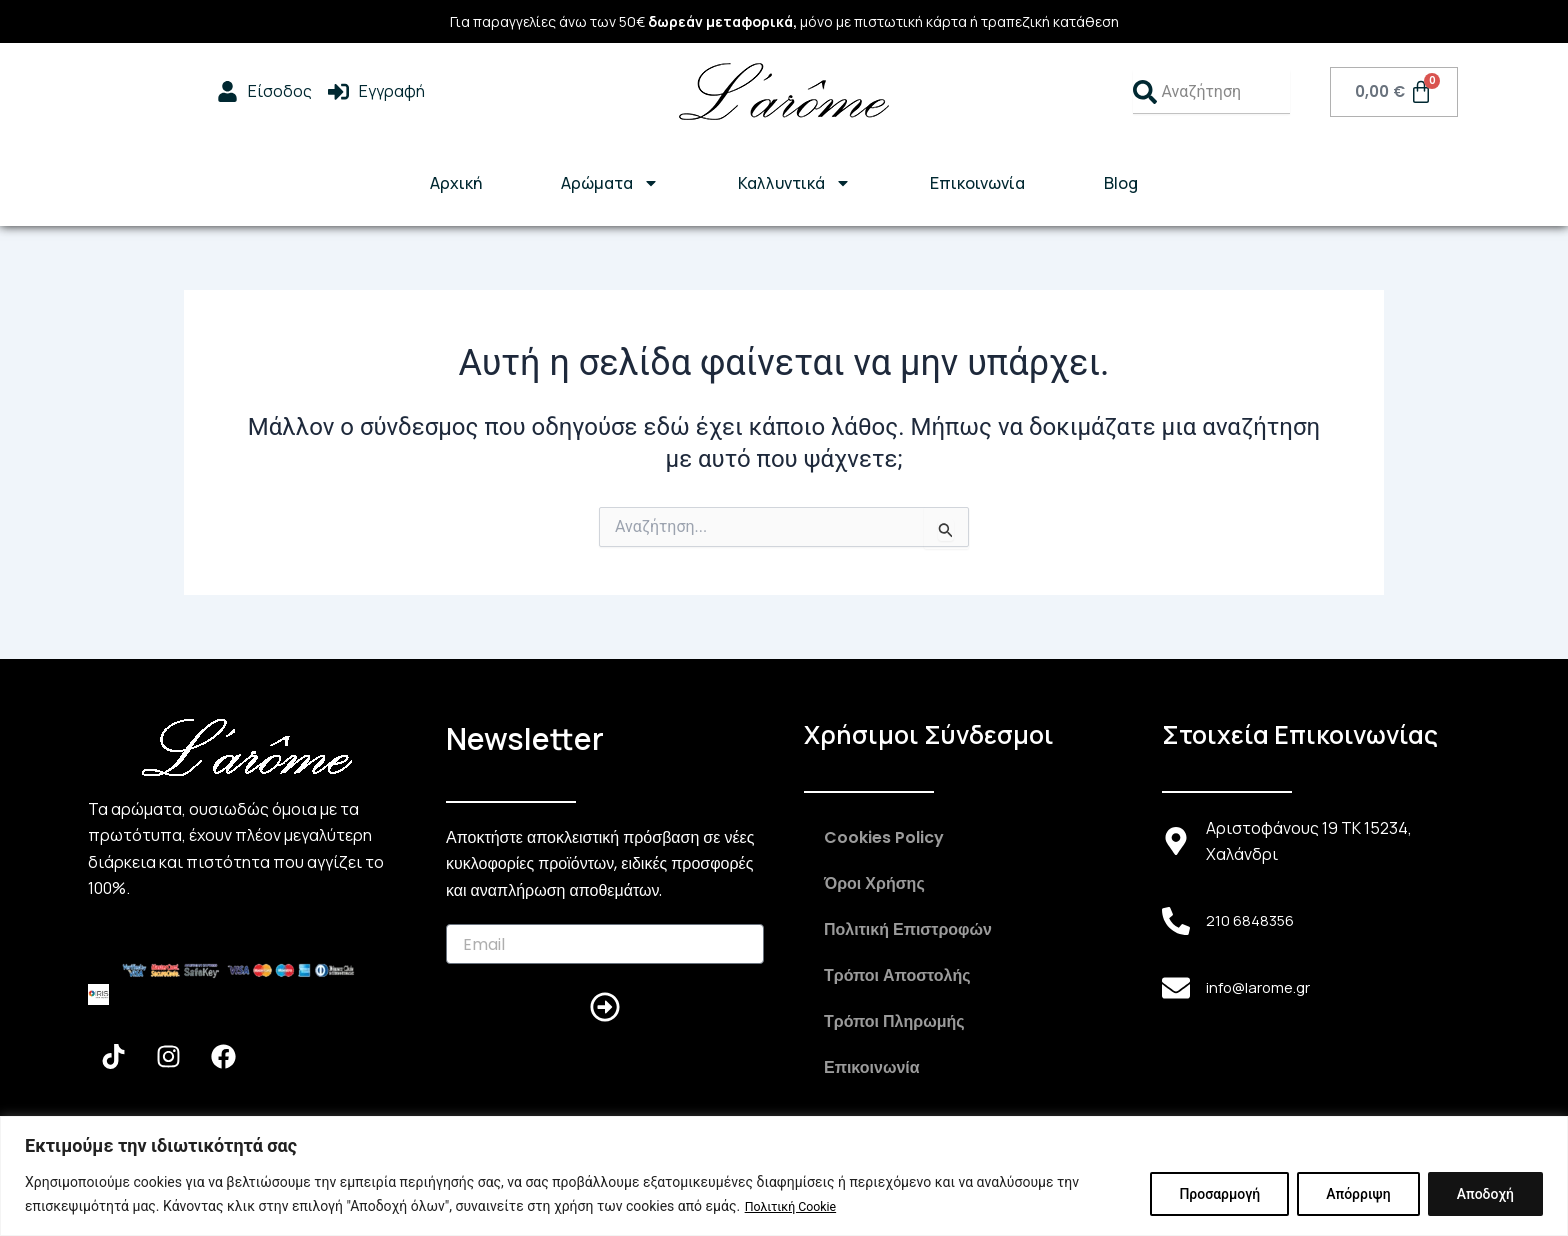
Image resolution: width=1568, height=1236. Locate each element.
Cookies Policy (884, 837)
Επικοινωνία (977, 183)
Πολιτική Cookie (797, 1207)
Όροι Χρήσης (874, 883)
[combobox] (1211, 92)
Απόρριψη (1358, 1195)
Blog (1121, 183)
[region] (784, 1176)
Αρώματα (610, 183)
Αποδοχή (1485, 1195)
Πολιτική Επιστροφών (908, 929)
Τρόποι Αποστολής (897, 975)
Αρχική (456, 183)
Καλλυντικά (794, 183)
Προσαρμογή (1219, 1195)
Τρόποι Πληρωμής (894, 1021)
